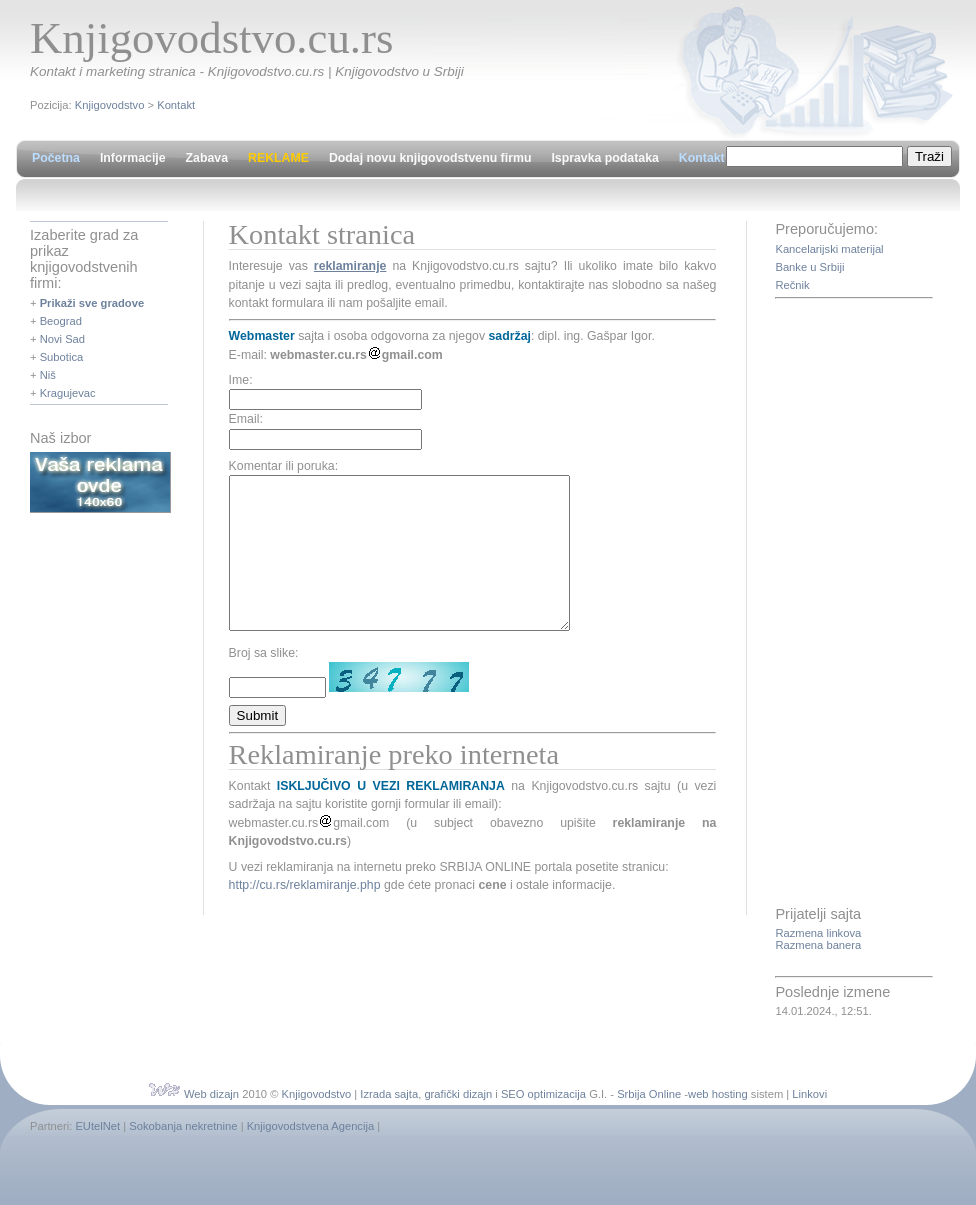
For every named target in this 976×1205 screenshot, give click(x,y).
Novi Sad (62, 339)
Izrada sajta (389, 1094)
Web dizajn (211, 1094)
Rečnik (792, 285)
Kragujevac (68, 393)
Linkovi (809, 1094)
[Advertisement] (855, 604)
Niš (48, 375)
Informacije (133, 158)
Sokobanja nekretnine (183, 1126)
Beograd (61, 321)
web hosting (718, 1094)
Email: (246, 419)
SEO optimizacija (543, 1094)
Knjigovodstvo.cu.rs (211, 38)
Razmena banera (818, 945)
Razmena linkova (818, 933)
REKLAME (278, 158)
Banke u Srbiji (809, 267)
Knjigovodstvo (110, 105)
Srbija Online (649, 1094)
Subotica (62, 357)
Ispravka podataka (604, 158)
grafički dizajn (458, 1094)
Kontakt (176, 105)
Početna (56, 158)
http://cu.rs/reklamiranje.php (305, 915)
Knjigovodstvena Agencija (311, 1126)
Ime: (241, 380)
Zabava (207, 158)
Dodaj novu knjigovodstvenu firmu (430, 158)
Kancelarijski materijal (829, 249)
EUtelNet (97, 1126)
